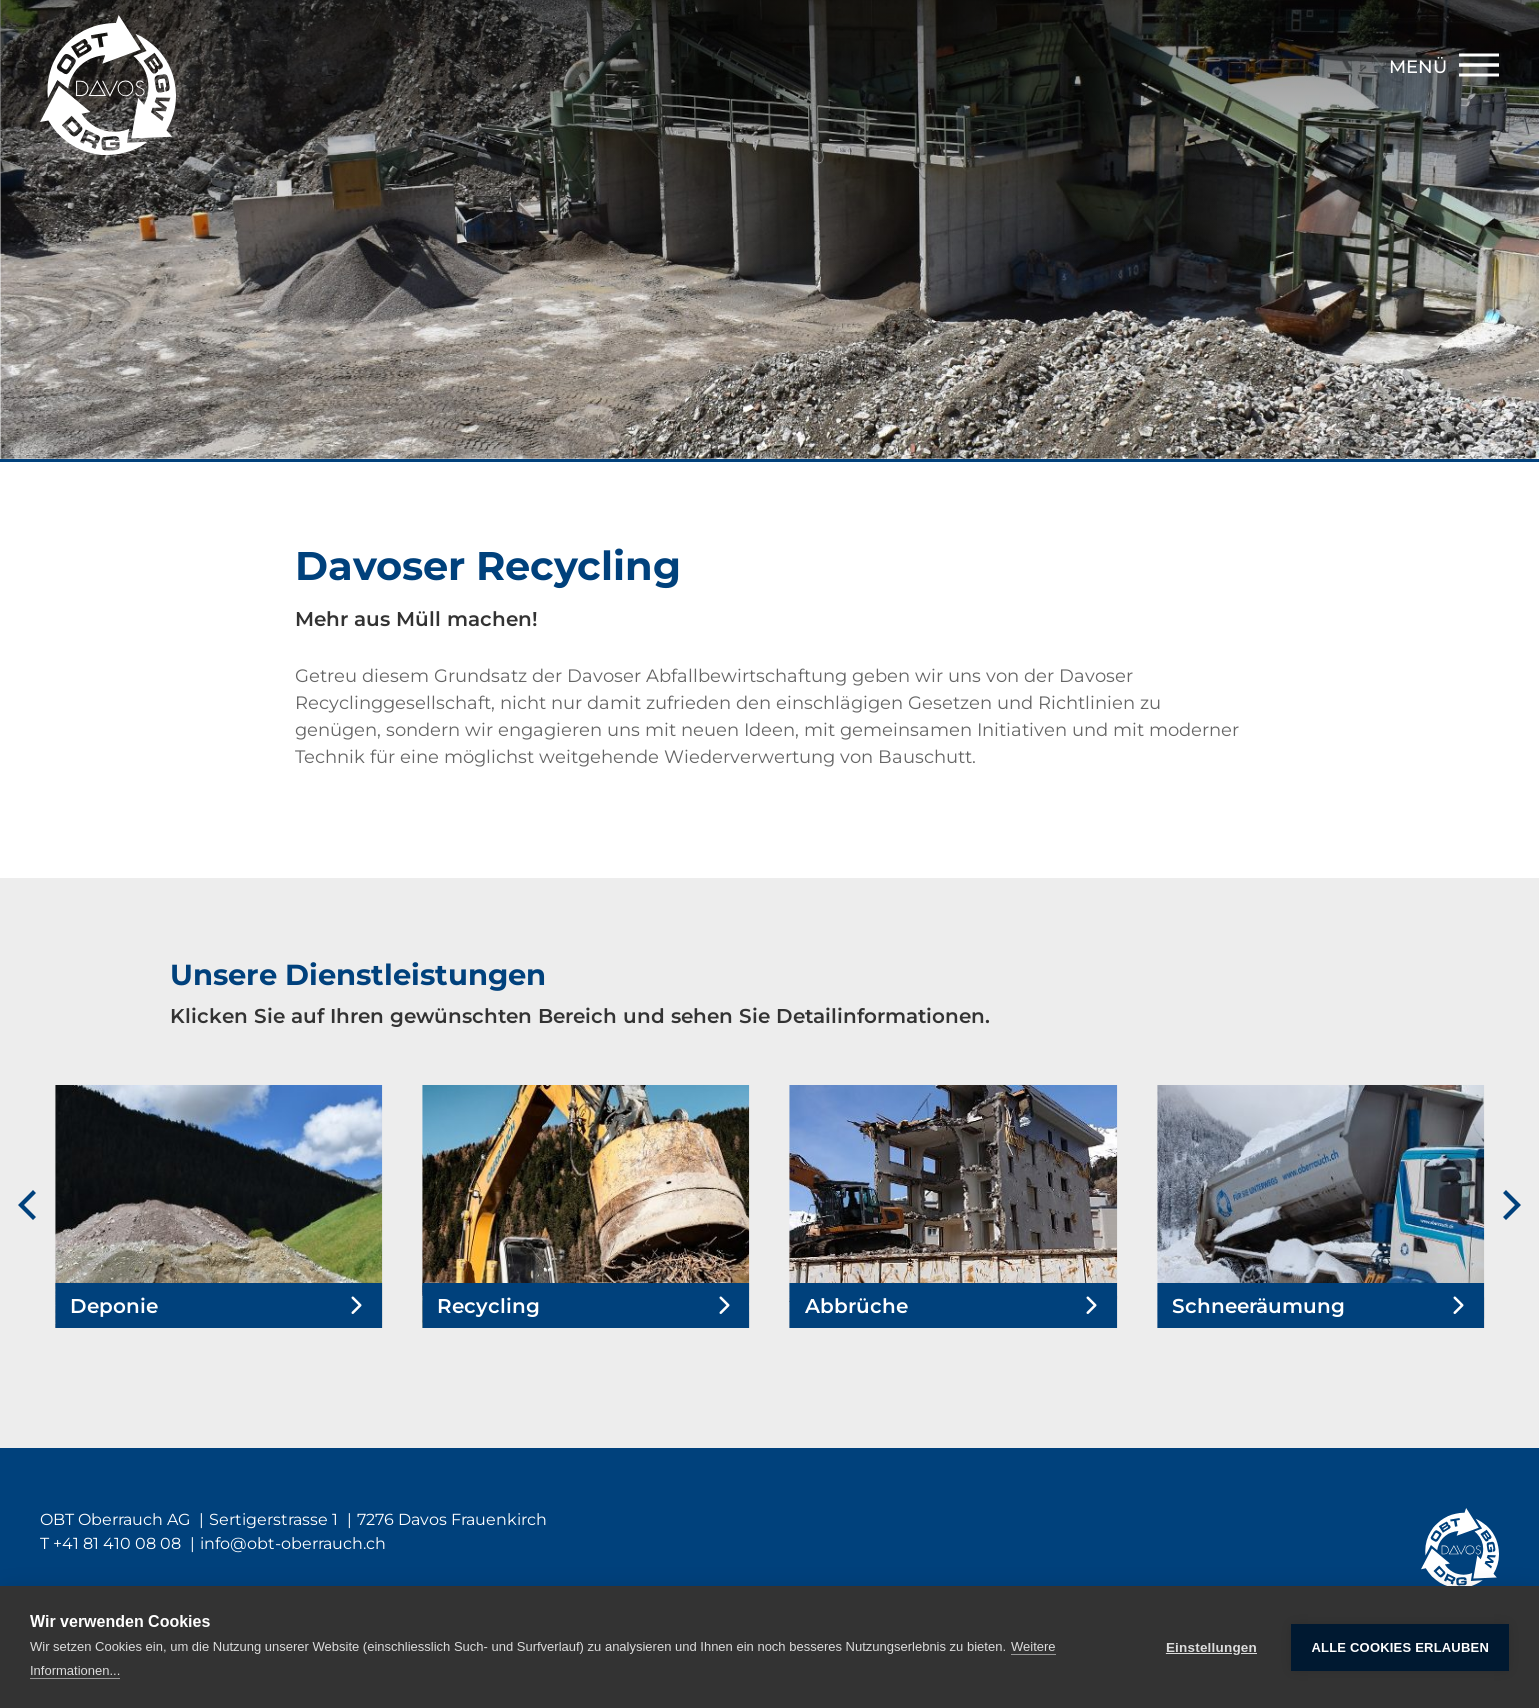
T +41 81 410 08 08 (110, 1543)
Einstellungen (1211, 1647)
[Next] (1509, 1207)
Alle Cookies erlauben (1400, 1647)
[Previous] (30, 1207)
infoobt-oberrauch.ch (293, 1543)
